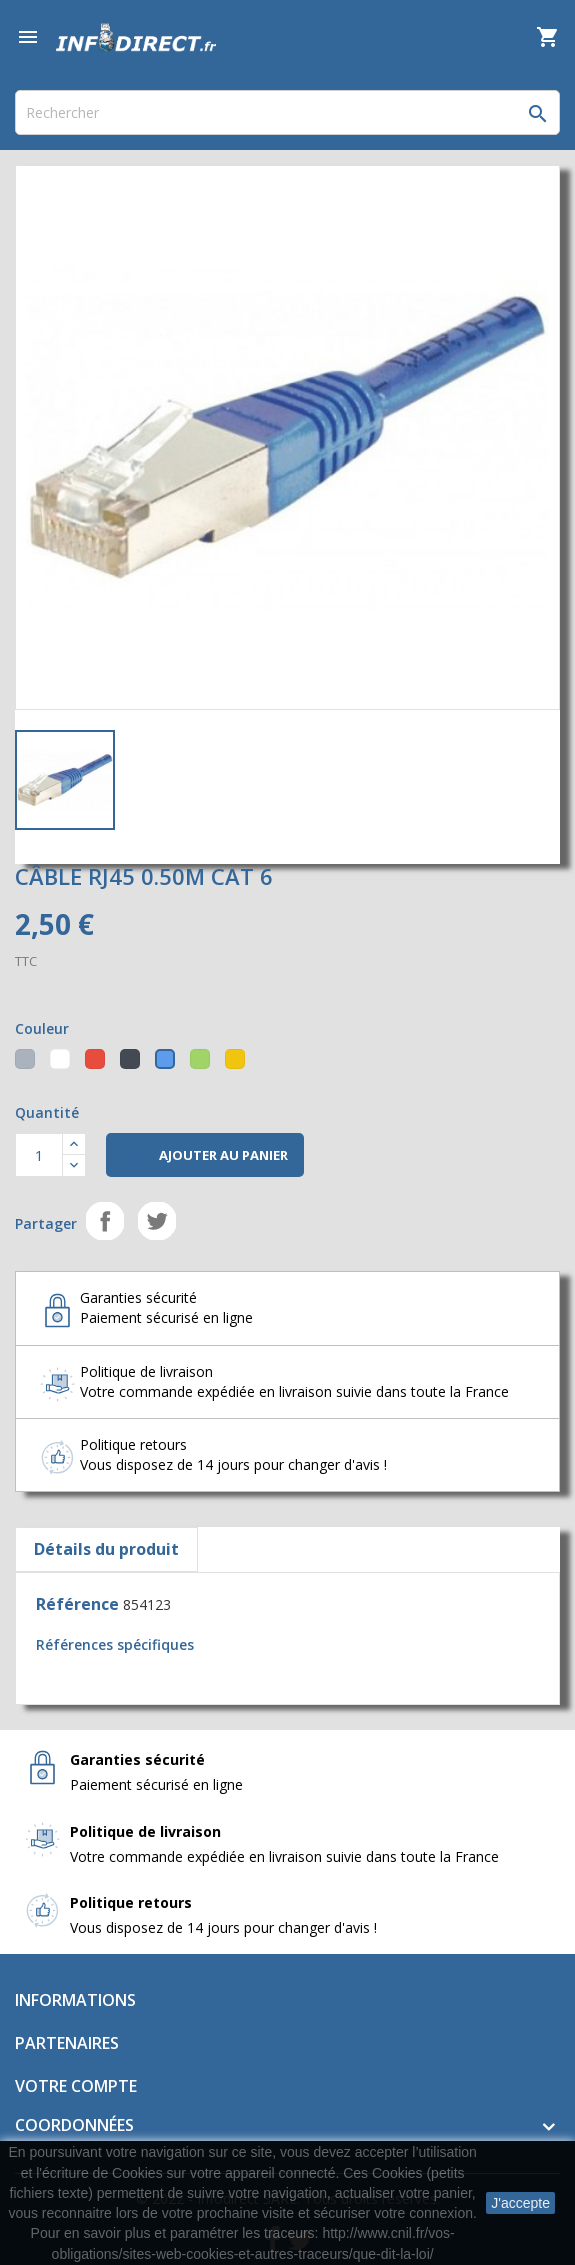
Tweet (157, 1221)
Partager (105, 1221)
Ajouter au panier (205, 1156)
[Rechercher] (287, 112)
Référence (77, 1604)
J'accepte (520, 2203)
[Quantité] (39, 1155)
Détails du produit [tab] (106, 1549)
